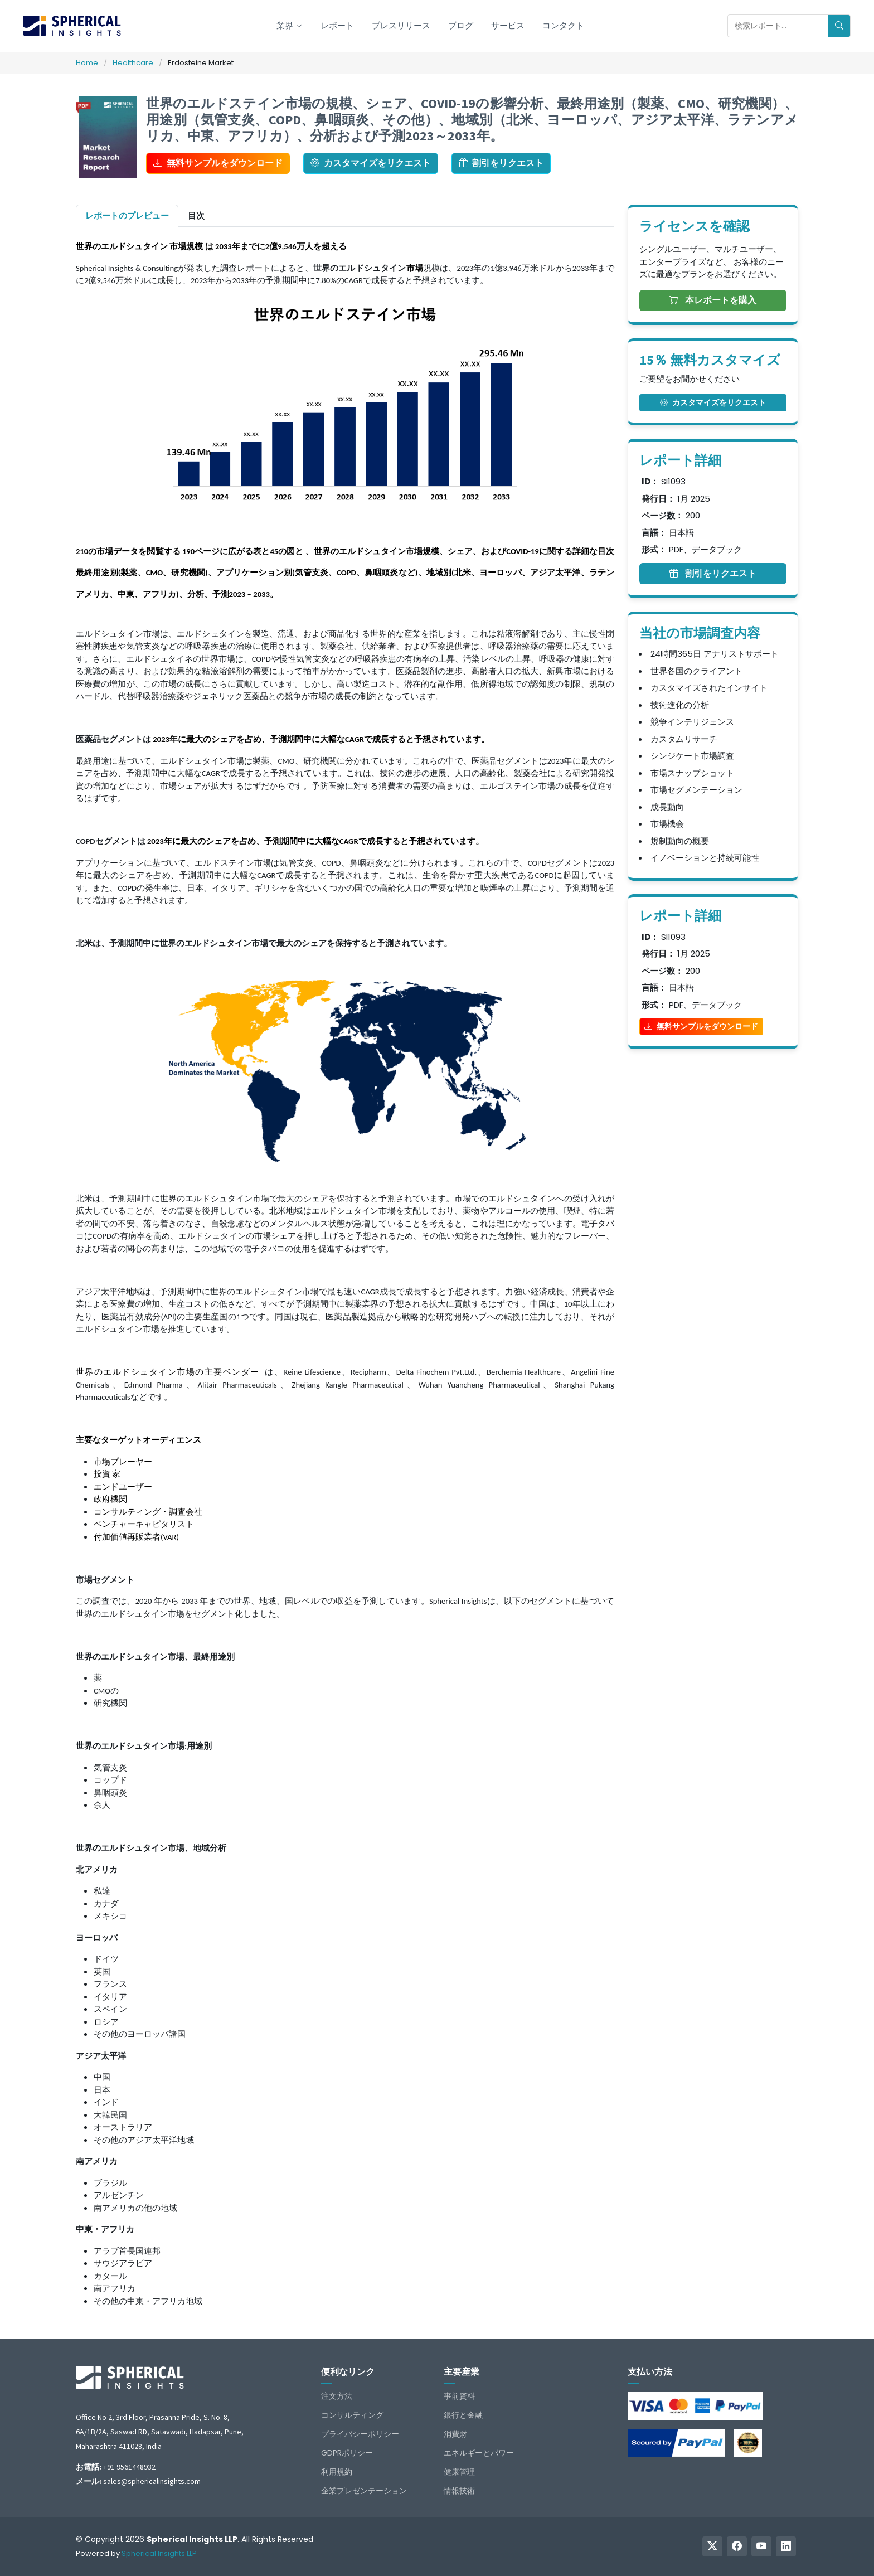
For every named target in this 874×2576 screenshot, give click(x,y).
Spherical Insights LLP (159, 2553)
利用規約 (336, 2472)
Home (87, 62)
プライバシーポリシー (360, 2434)
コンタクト (563, 25)
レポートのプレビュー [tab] (127, 215)
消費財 (455, 2434)
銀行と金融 (463, 2415)
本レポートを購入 (712, 300)
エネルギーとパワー (479, 2453)
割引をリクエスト (501, 163)
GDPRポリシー (347, 2453)
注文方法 (336, 2396)
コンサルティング (352, 2415)
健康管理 (459, 2472)
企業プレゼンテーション (364, 2491)
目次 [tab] (196, 215)
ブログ (460, 25)
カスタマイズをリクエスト (370, 163)
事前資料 (459, 2396)
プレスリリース (401, 25)
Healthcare (133, 62)
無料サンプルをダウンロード (218, 163)
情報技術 (459, 2491)
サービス (508, 25)
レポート (337, 25)
